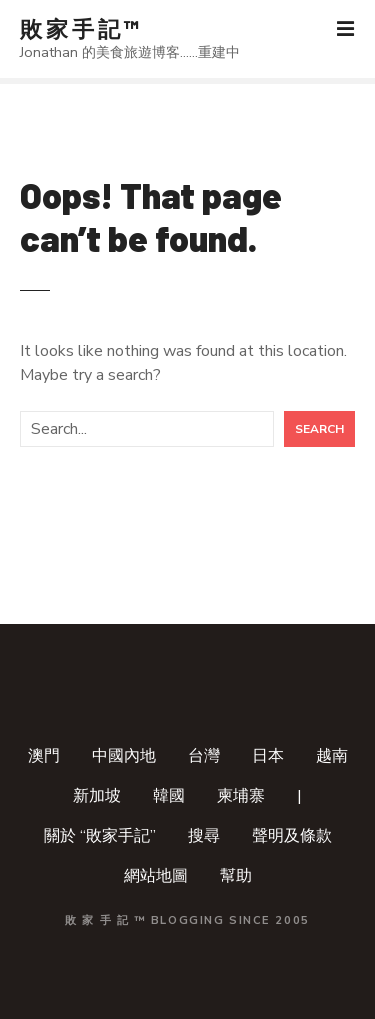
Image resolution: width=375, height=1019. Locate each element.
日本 (268, 756)
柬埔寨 (241, 796)
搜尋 (204, 836)
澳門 (44, 756)
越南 (332, 756)
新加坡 (97, 796)
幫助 (236, 876)
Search (319, 429)
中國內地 (124, 756)
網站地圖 (156, 876)
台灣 (204, 756)
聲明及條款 (292, 836)
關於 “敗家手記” (100, 836)
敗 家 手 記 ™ (79, 28)
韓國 (169, 796)
